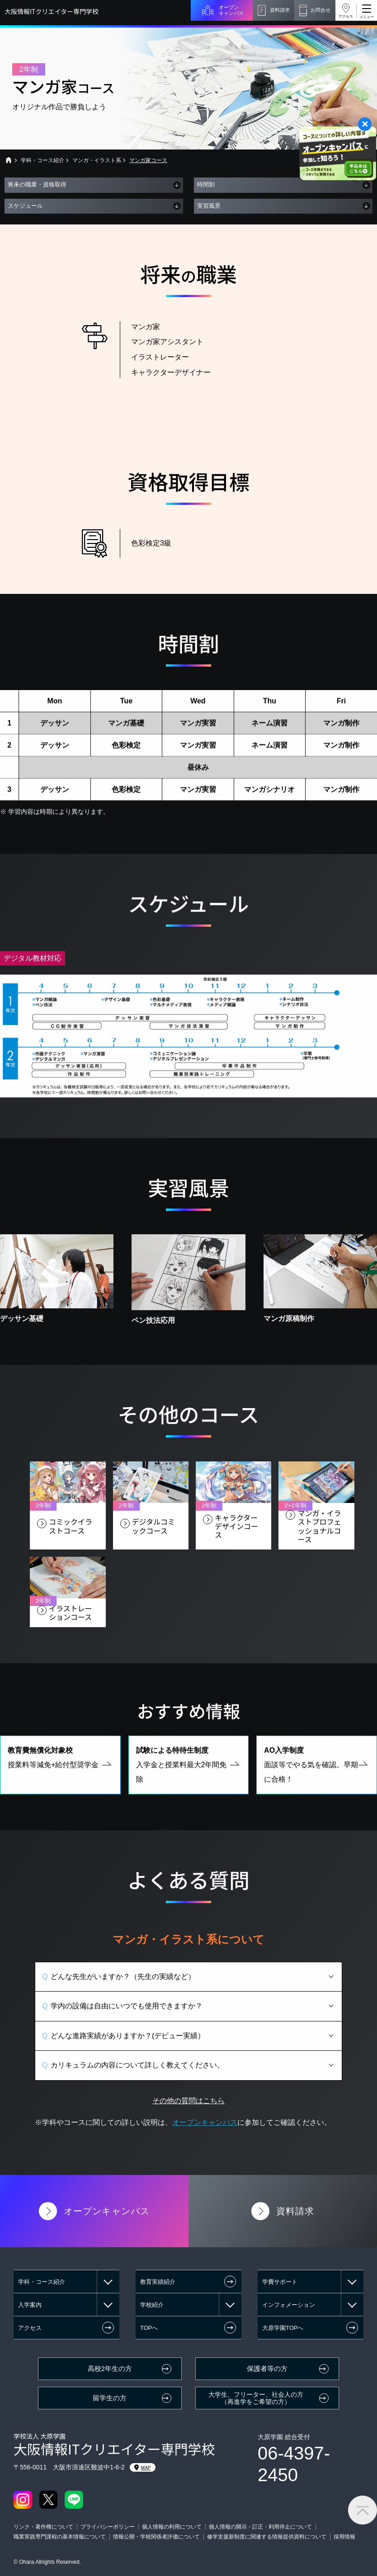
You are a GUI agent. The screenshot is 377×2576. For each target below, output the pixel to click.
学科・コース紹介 (42, 160)
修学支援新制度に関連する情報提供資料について (266, 2537)
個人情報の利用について (172, 2527)
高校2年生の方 (110, 2368)
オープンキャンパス (231, 10)
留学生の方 (110, 2398)
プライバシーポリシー (107, 2527)
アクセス (346, 16)
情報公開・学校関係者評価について (156, 2537)
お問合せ (320, 10)
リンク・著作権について (43, 2527)
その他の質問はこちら (188, 2118)
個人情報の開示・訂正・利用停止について (260, 2527)
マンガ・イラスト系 (96, 160)
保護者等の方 (267, 2368)
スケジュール (25, 205)
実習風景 (209, 205)
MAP (142, 2467)
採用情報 (344, 2537)
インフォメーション (288, 2304)
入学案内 (30, 2304)
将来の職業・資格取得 (37, 184)
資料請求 (280, 10)
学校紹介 (152, 2304)
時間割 (206, 184)
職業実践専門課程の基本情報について (60, 2537)
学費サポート (279, 2281)
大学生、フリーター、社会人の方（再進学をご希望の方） (255, 2398)
